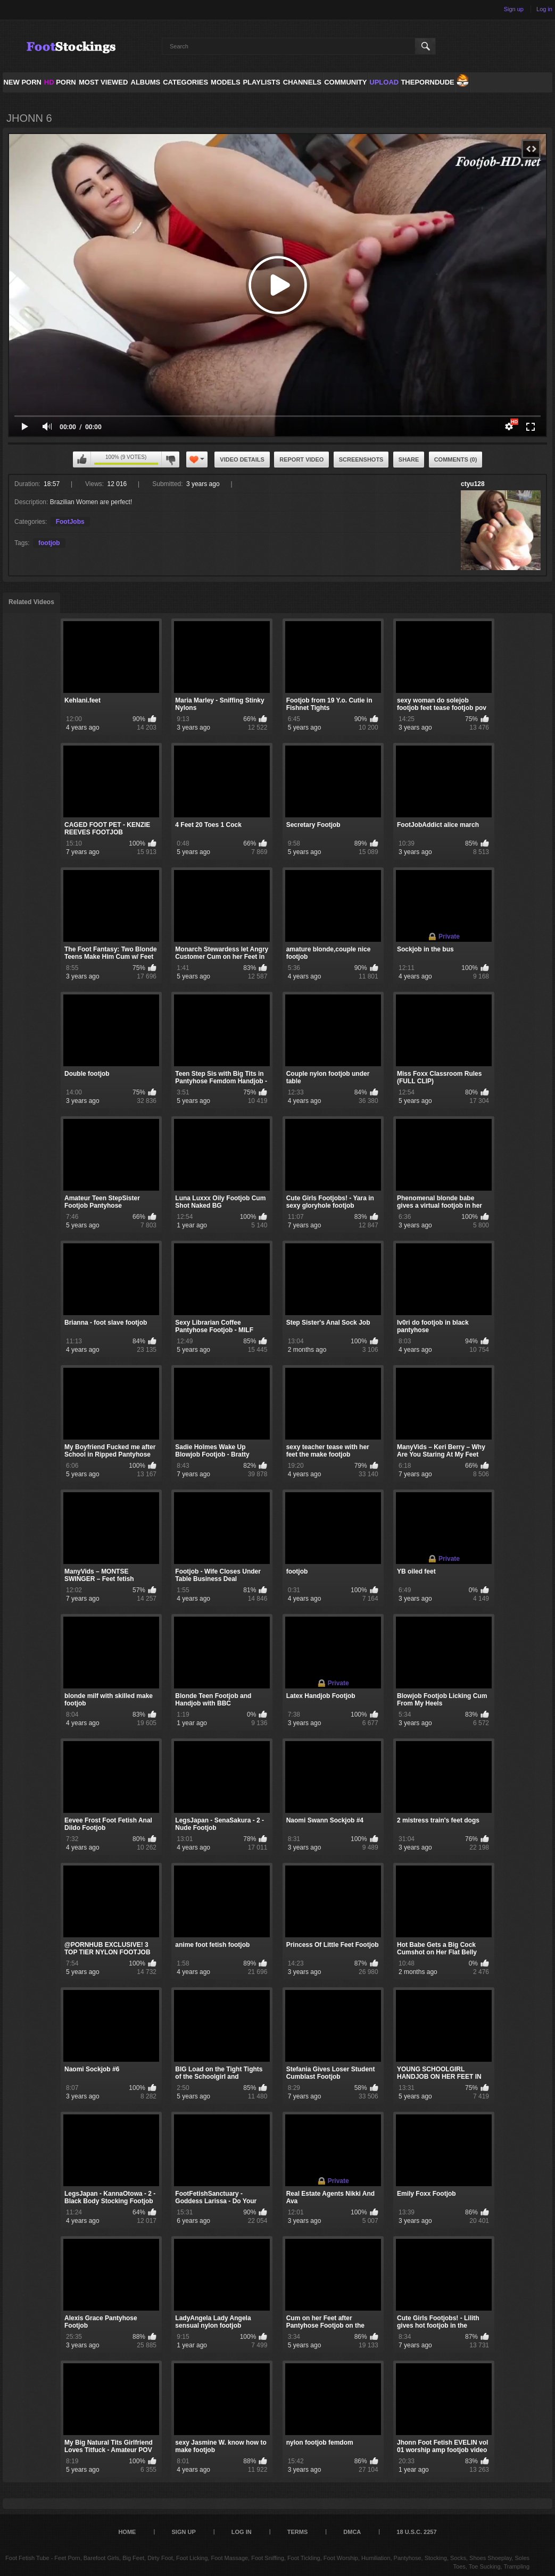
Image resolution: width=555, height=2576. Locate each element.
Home (127, 2532)
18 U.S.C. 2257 (416, 2532)
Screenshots (361, 459)
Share (409, 459)
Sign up (514, 9)
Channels (302, 82)
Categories (185, 82)
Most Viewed (103, 82)
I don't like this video (170, 459)
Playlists (261, 82)
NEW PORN (22, 82)
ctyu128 (473, 484)
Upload (384, 82)
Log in (544, 9)
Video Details (242, 459)
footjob (49, 543)
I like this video (82, 459)
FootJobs (70, 521)
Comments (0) (455, 459)
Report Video (301, 459)
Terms (297, 2532)
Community (345, 82)
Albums (146, 82)
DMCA (352, 2532)
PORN (60, 82)
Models (226, 82)
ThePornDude (427, 82)
